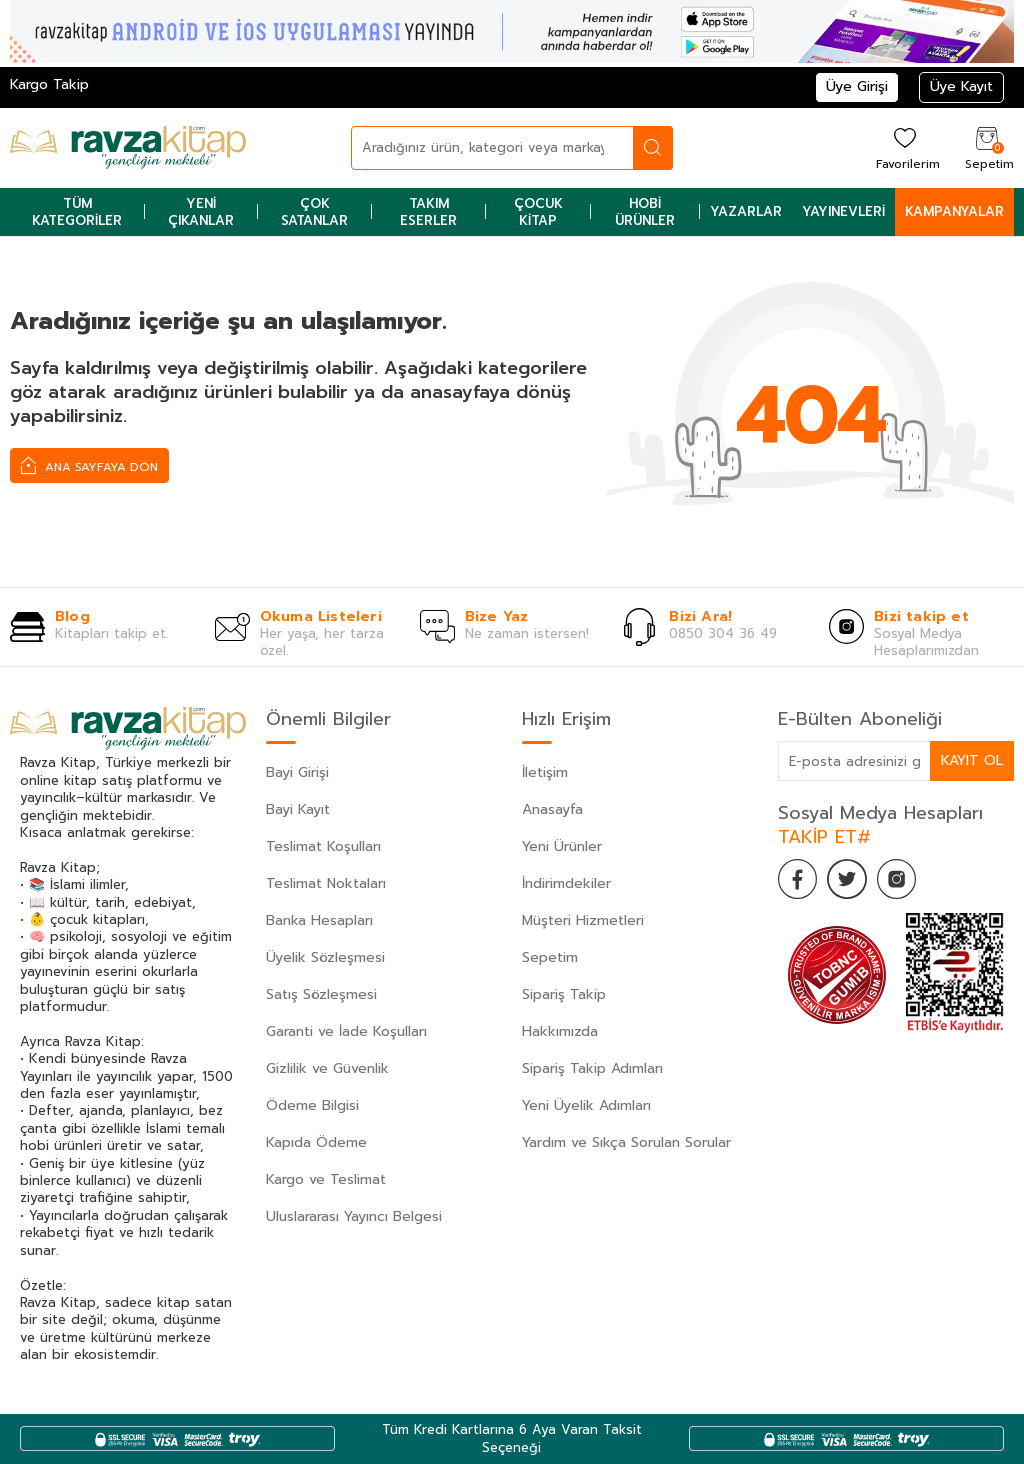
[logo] (128, 148)
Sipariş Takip (564, 994)
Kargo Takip (49, 84)
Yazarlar (746, 211)
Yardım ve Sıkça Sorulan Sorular (626, 1142)
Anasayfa (552, 809)
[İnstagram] (898, 879)
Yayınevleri (843, 211)
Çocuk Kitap (538, 212)
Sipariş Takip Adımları (592, 1068)
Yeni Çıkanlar (201, 212)
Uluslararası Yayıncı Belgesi (354, 1216)
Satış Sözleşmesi (321, 994)
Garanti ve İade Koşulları (346, 1031)
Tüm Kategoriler (77, 212)
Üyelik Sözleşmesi (325, 957)
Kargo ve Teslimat (326, 1179)
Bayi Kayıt (298, 809)
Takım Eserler (428, 212)
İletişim (545, 772)
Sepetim (550, 957)
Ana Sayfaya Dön (89, 465)
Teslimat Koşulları (323, 846)
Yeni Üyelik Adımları (586, 1105)
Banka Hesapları (319, 920)
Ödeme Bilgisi (312, 1105)
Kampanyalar (954, 211)
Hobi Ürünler (645, 212)
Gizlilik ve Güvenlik (327, 1068)
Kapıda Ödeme (316, 1142)
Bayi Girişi (297, 772)
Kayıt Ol (972, 760)
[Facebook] (798, 879)
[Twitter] (848, 879)
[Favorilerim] (905, 147)
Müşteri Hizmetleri (583, 920)
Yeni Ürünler (562, 846)
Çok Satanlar (314, 212)
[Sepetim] (987, 147)
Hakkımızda (560, 1031)
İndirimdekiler (566, 883)
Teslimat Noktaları (326, 883)
